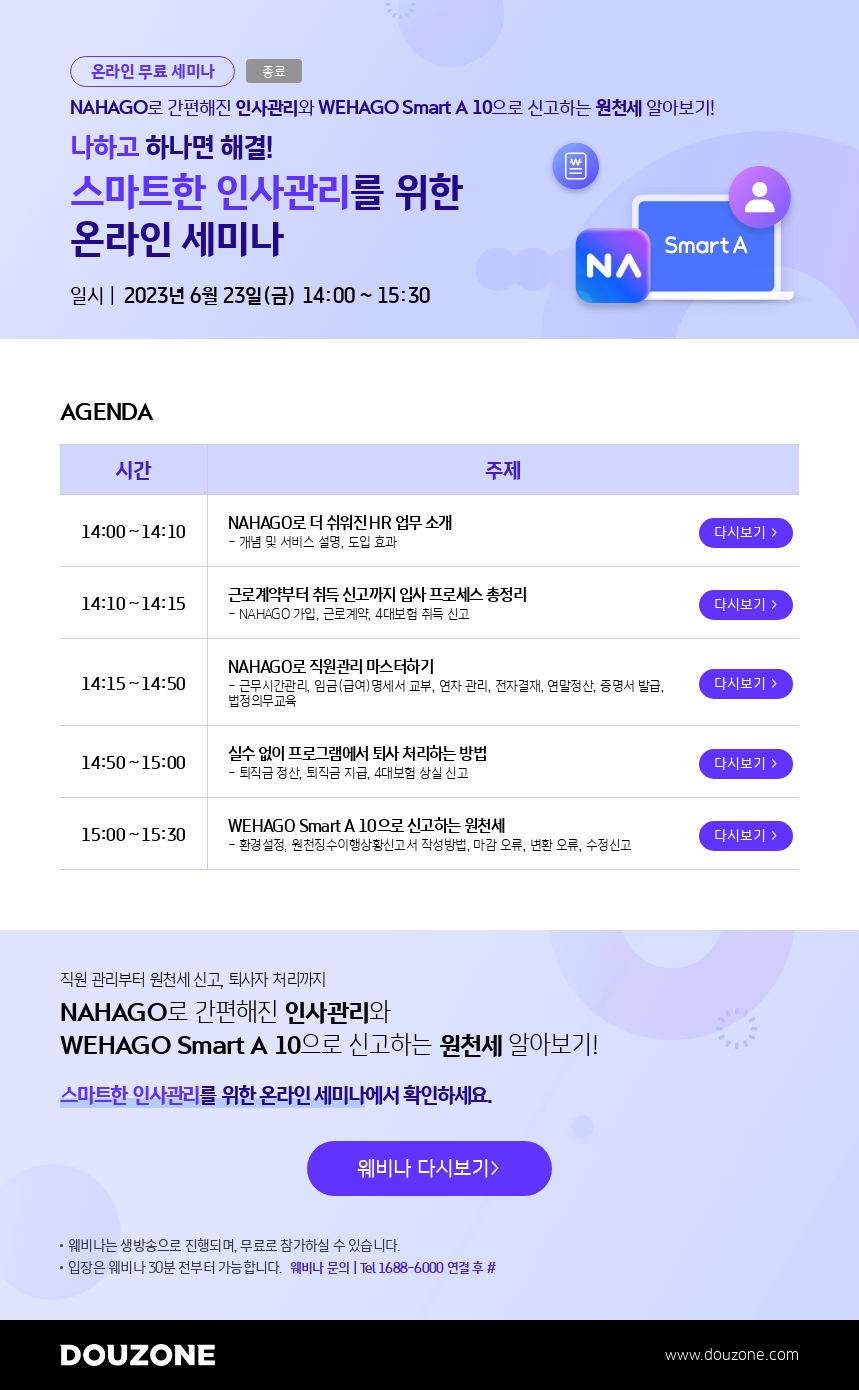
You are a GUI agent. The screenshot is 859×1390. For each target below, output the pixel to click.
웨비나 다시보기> (429, 1168)
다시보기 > (746, 533)
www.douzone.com (732, 1355)
